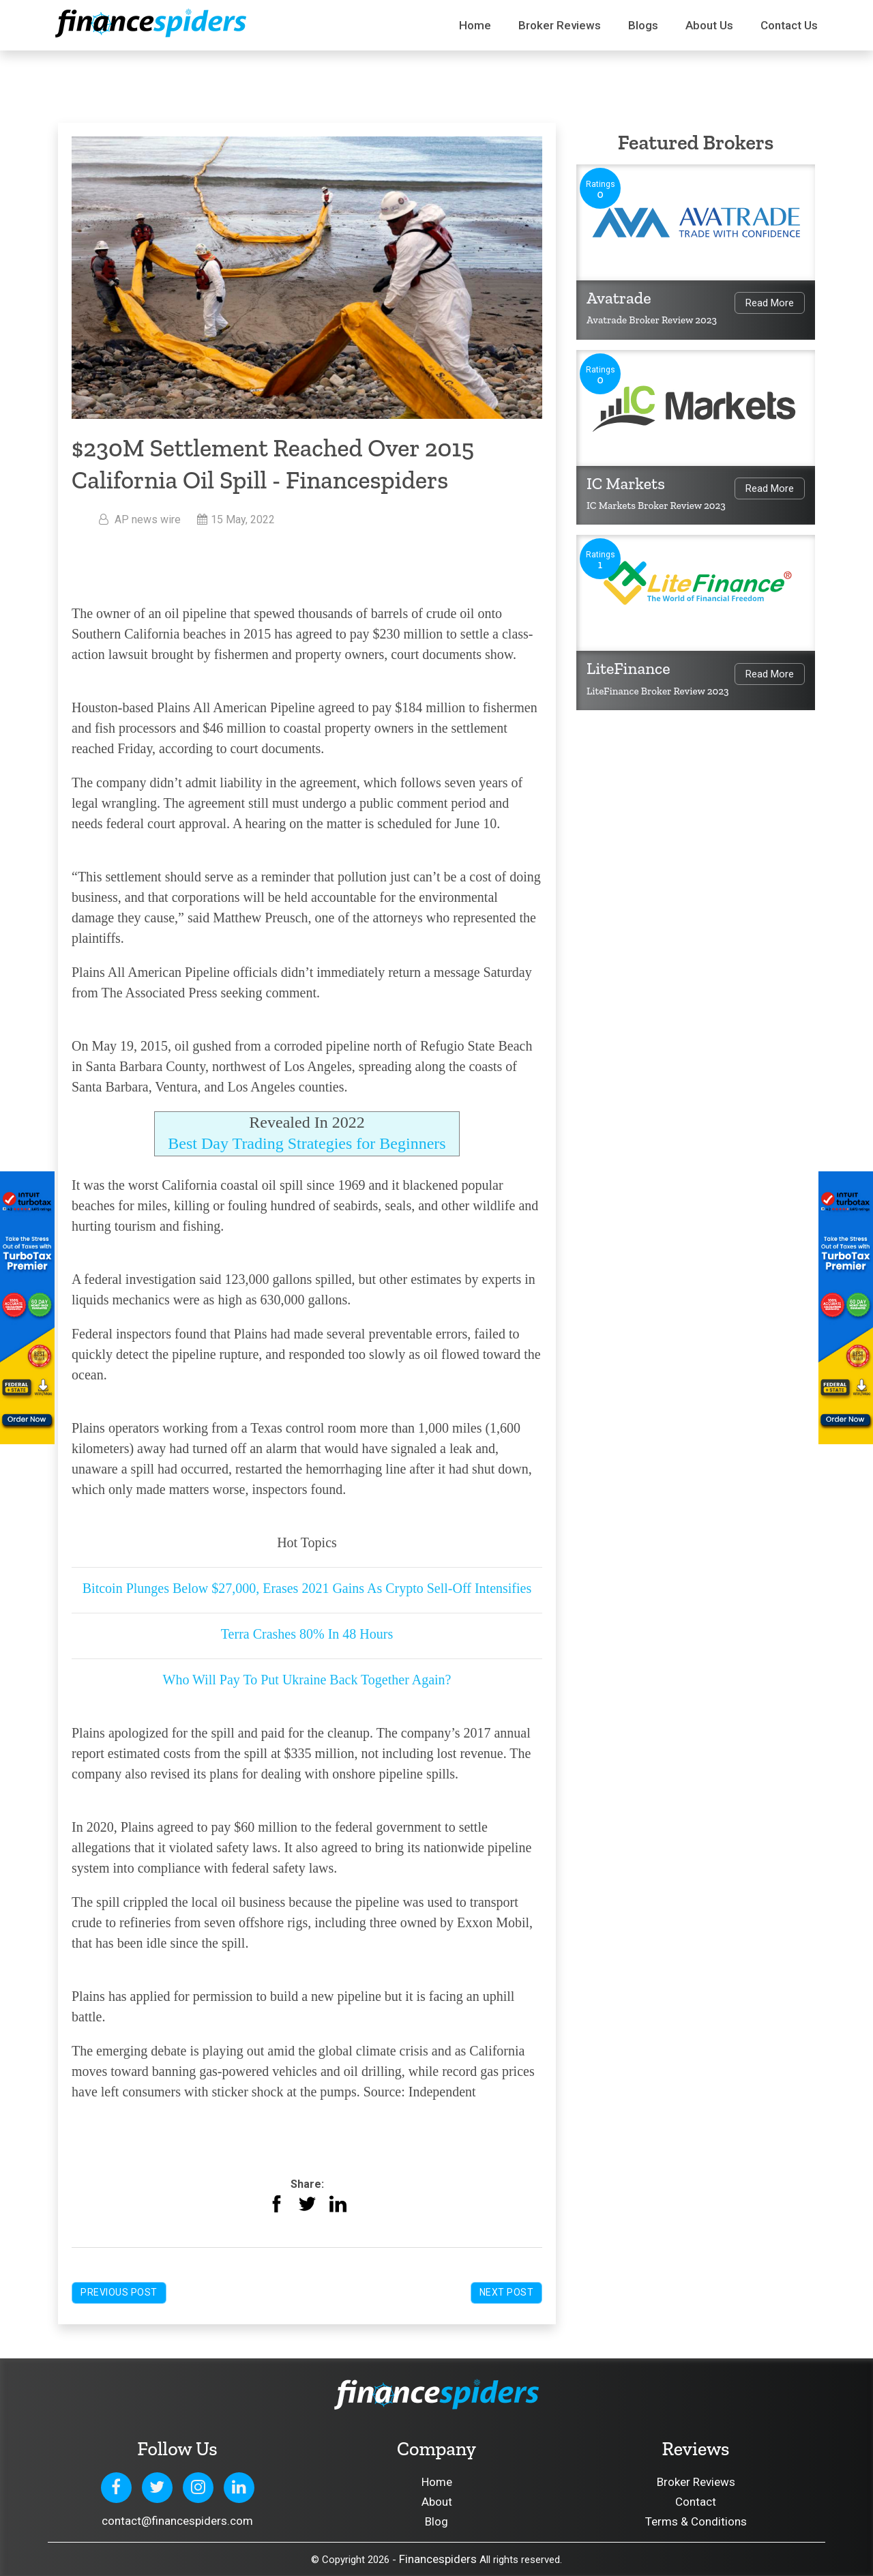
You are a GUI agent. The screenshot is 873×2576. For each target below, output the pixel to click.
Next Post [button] (506, 2292)
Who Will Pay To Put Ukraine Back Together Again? (307, 1679)
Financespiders (438, 2559)
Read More (769, 303)
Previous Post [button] (119, 2292)
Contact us (789, 25)
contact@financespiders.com (177, 2521)
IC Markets (626, 483)
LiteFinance (628, 668)
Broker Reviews (559, 25)
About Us (709, 25)
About (436, 2501)
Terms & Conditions (696, 2521)
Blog (436, 2521)
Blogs (643, 25)
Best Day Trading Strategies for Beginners (306, 1143)
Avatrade (619, 298)
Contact (695, 2501)
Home (475, 25)
